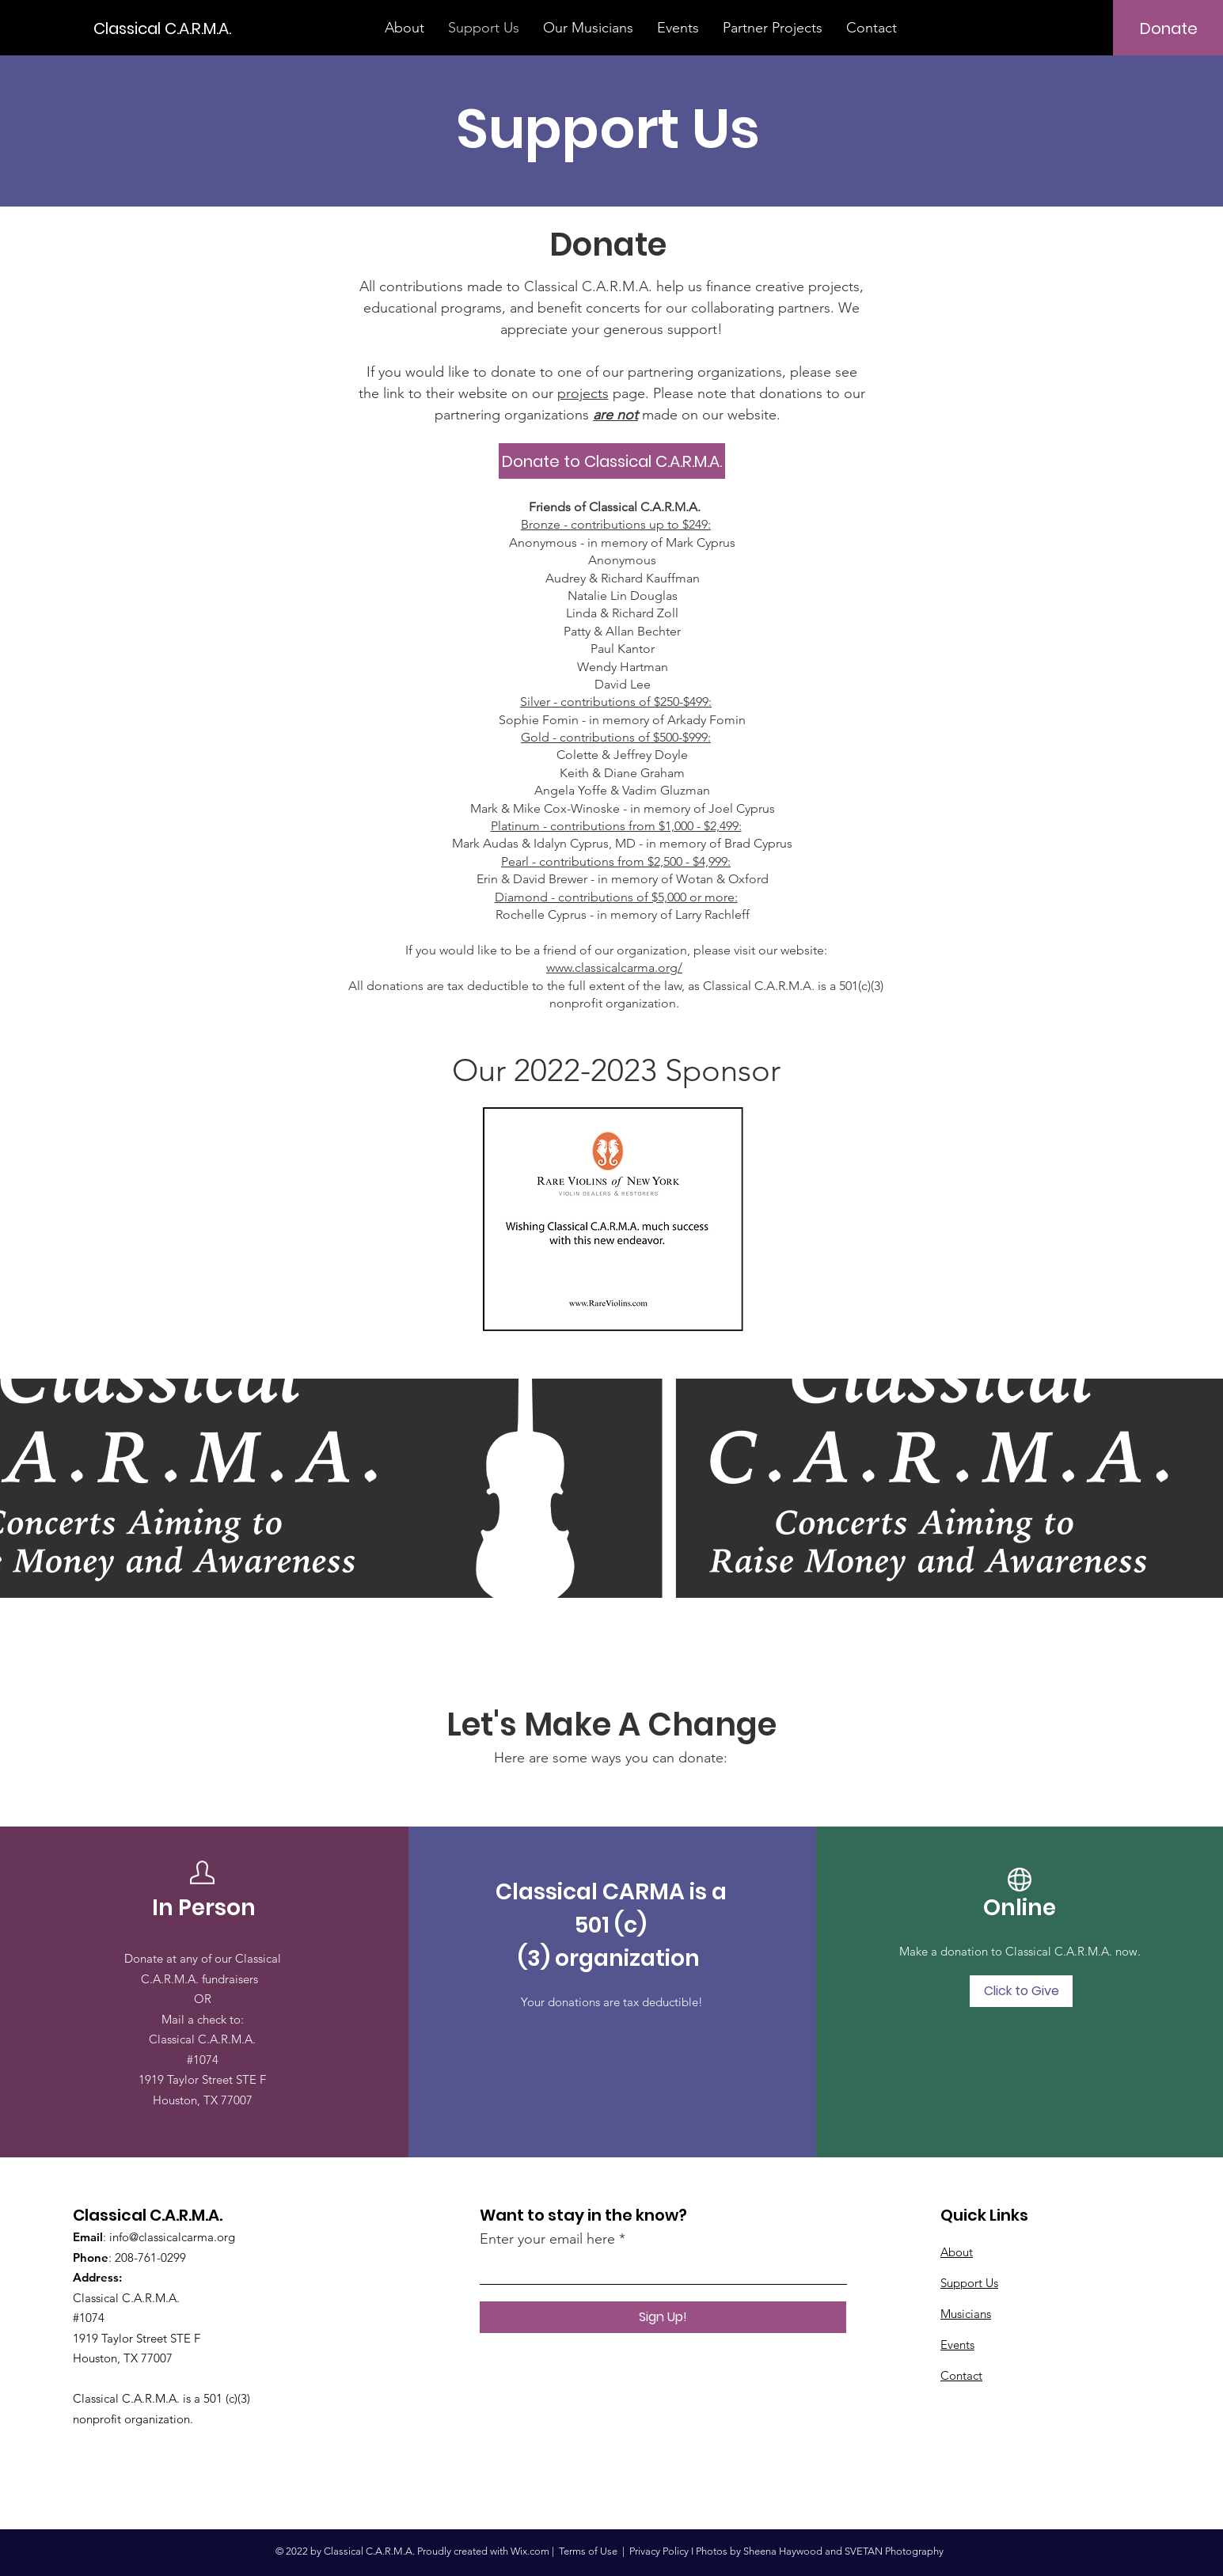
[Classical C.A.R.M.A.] (165, 28)
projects (583, 393)
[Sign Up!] (663, 2317)
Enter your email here (547, 2239)
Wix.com (530, 2551)
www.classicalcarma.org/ (614, 967)
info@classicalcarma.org (172, 2236)
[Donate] (1168, 28)
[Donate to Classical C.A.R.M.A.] (612, 461)
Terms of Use (588, 2551)
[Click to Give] (1021, 1991)
